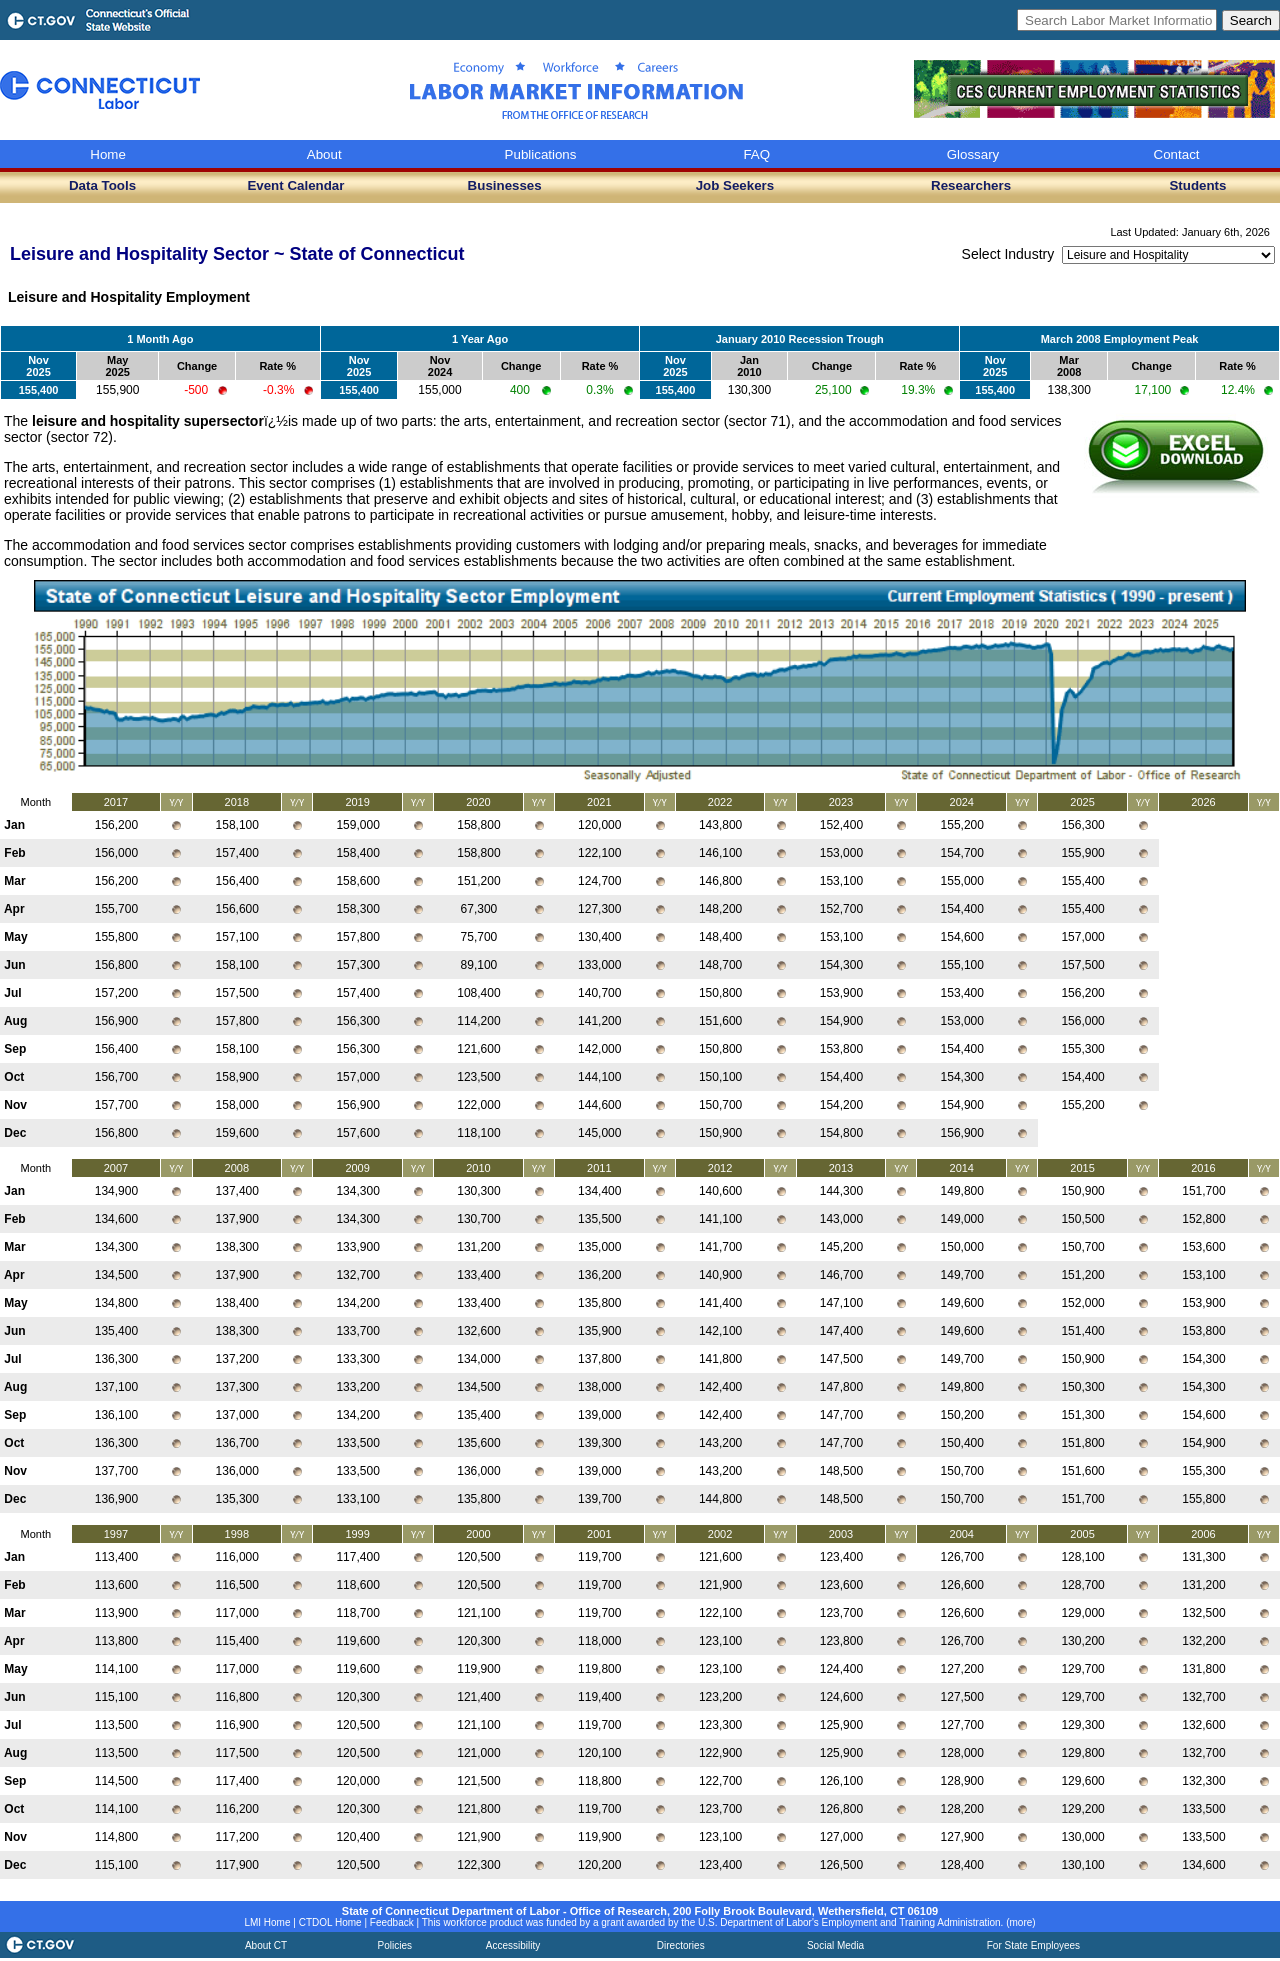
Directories (681, 1945)
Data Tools (102, 185)
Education (593, 297)
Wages (458, 297)
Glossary (973, 154)
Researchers (971, 185)
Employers (844, 297)
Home (108, 154)
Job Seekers (735, 185)
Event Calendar (295, 185)
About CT (266, 1945)
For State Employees (1033, 1945)
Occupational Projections (343, 297)
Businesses (505, 185)
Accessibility (513, 1945)
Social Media (835, 1945)
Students (1197, 185)
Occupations (679, 297)
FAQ (756, 154)
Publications (541, 154)
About (324, 154)
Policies (395, 1945)
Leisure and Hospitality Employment (129, 297)
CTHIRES (764, 297)
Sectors (916, 297)
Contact (1177, 154)
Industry (521, 297)
